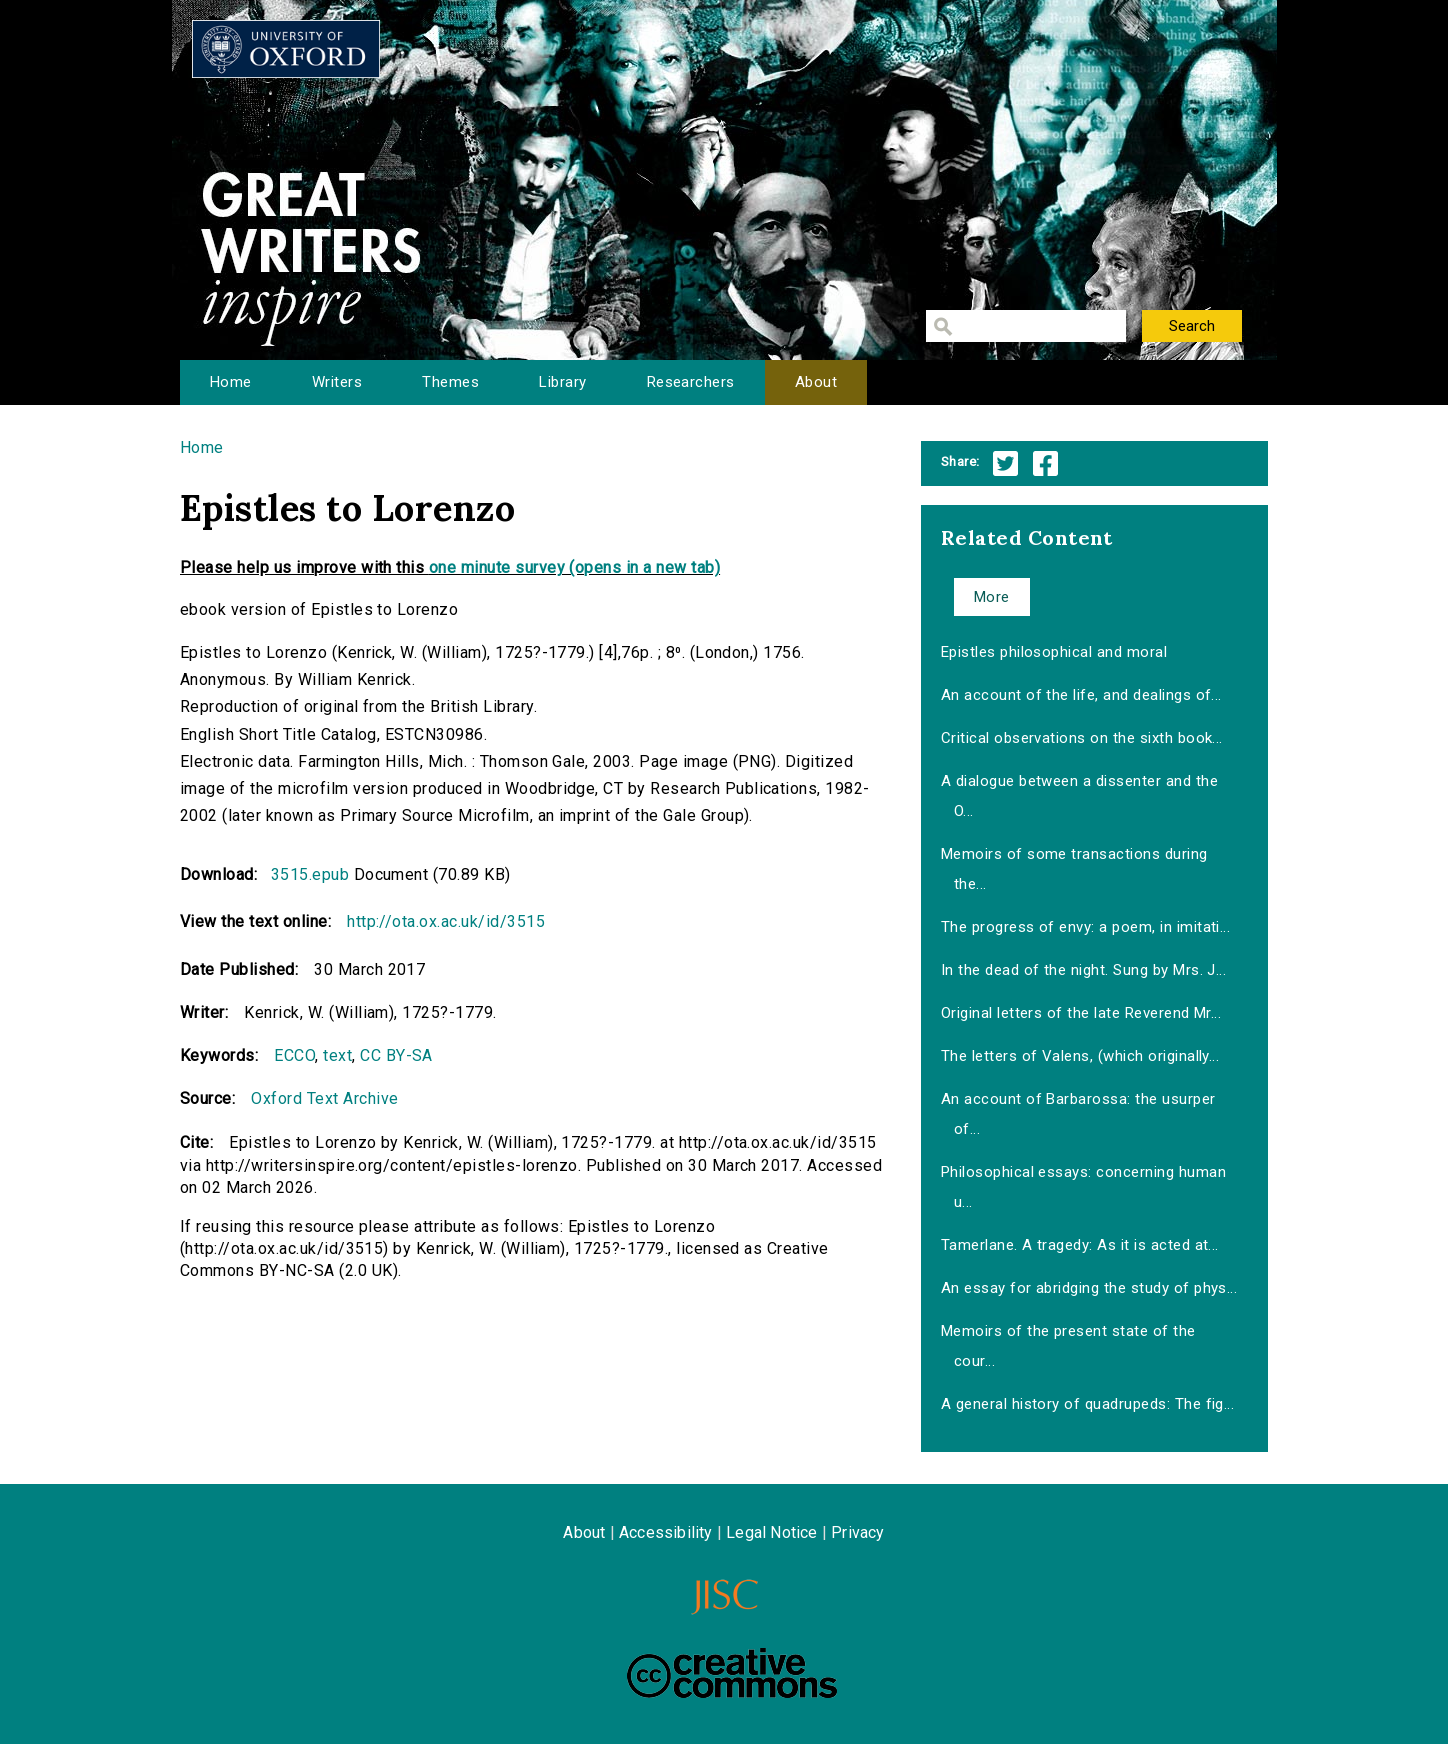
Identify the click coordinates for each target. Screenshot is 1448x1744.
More (992, 597)
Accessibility (666, 1532)
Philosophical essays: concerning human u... (1083, 1187)
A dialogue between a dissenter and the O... (1079, 796)
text (337, 1055)
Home (231, 382)
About (816, 382)
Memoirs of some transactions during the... (1074, 869)
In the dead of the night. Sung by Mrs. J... (1084, 970)
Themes (450, 382)
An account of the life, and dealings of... (1081, 695)
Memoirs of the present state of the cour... (1068, 1346)
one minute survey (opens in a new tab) (574, 567)
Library (562, 382)
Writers (337, 382)
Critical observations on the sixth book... (1082, 738)
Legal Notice (771, 1532)
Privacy (857, 1532)
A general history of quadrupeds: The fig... (1088, 1404)
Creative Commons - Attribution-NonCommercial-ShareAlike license (732, 1673)
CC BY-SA (396, 1055)
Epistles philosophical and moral (1054, 652)
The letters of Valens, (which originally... (1080, 1056)
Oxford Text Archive (324, 1098)
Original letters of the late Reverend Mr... (1081, 1013)
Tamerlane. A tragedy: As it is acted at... (1080, 1245)
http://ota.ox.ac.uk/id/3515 (446, 921)
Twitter (1005, 463)
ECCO (294, 1055)
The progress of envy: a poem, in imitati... (1086, 927)
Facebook (1045, 463)
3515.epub (310, 874)
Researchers (691, 382)
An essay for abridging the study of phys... (1089, 1288)
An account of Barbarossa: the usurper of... (1078, 1114)
